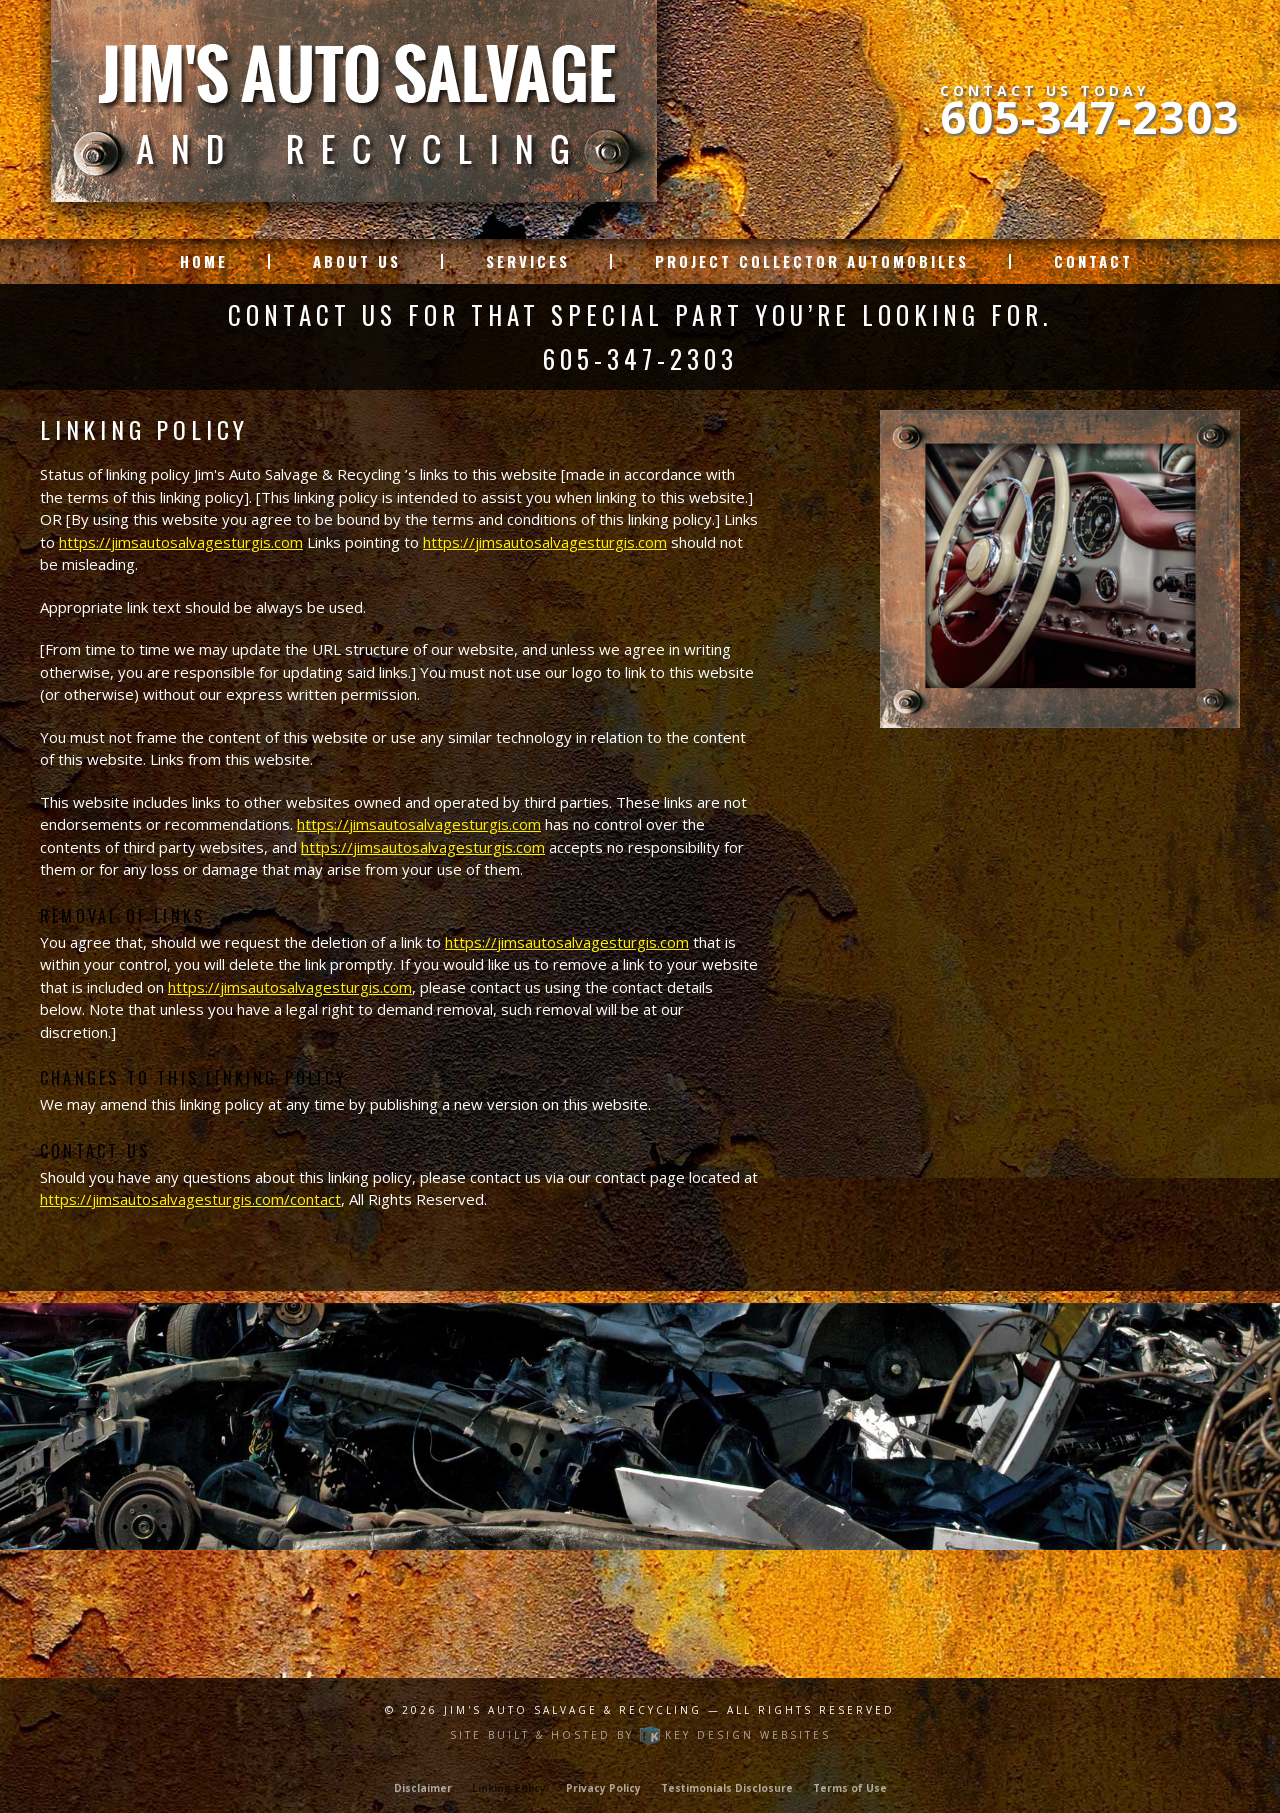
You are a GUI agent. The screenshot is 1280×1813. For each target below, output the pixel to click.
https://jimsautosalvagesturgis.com (181, 542)
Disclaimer (423, 1788)
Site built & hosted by (640, 1735)
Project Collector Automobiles (812, 261)
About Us (357, 261)
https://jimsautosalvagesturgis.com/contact (190, 1199)
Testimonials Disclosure (727, 1788)
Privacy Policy (603, 1788)
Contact (1093, 261)
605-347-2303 (1090, 116)
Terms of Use (850, 1788)
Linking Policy (509, 1788)
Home (204, 261)
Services (528, 261)
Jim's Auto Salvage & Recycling (576, 1710)
